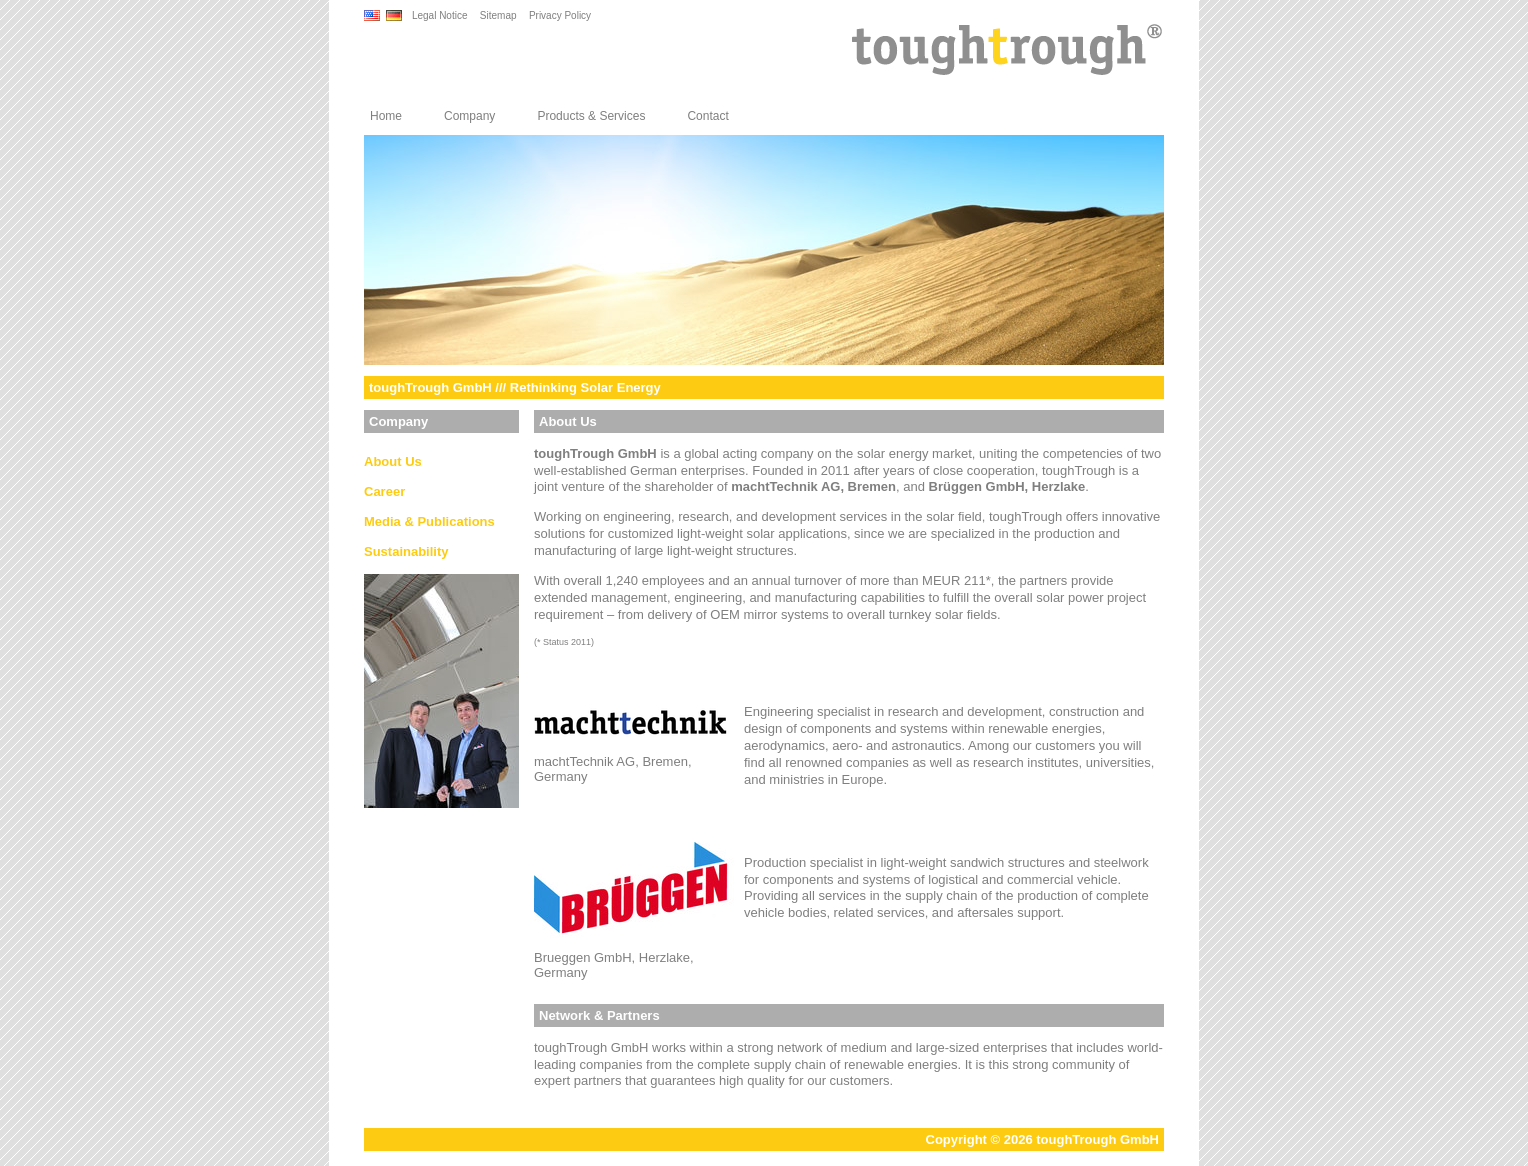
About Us (393, 461)
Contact (707, 116)
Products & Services (591, 116)
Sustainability (406, 551)
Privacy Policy (560, 15)
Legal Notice (440, 15)
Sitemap (498, 15)
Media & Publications (429, 521)
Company (469, 116)
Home (386, 116)
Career (384, 491)
